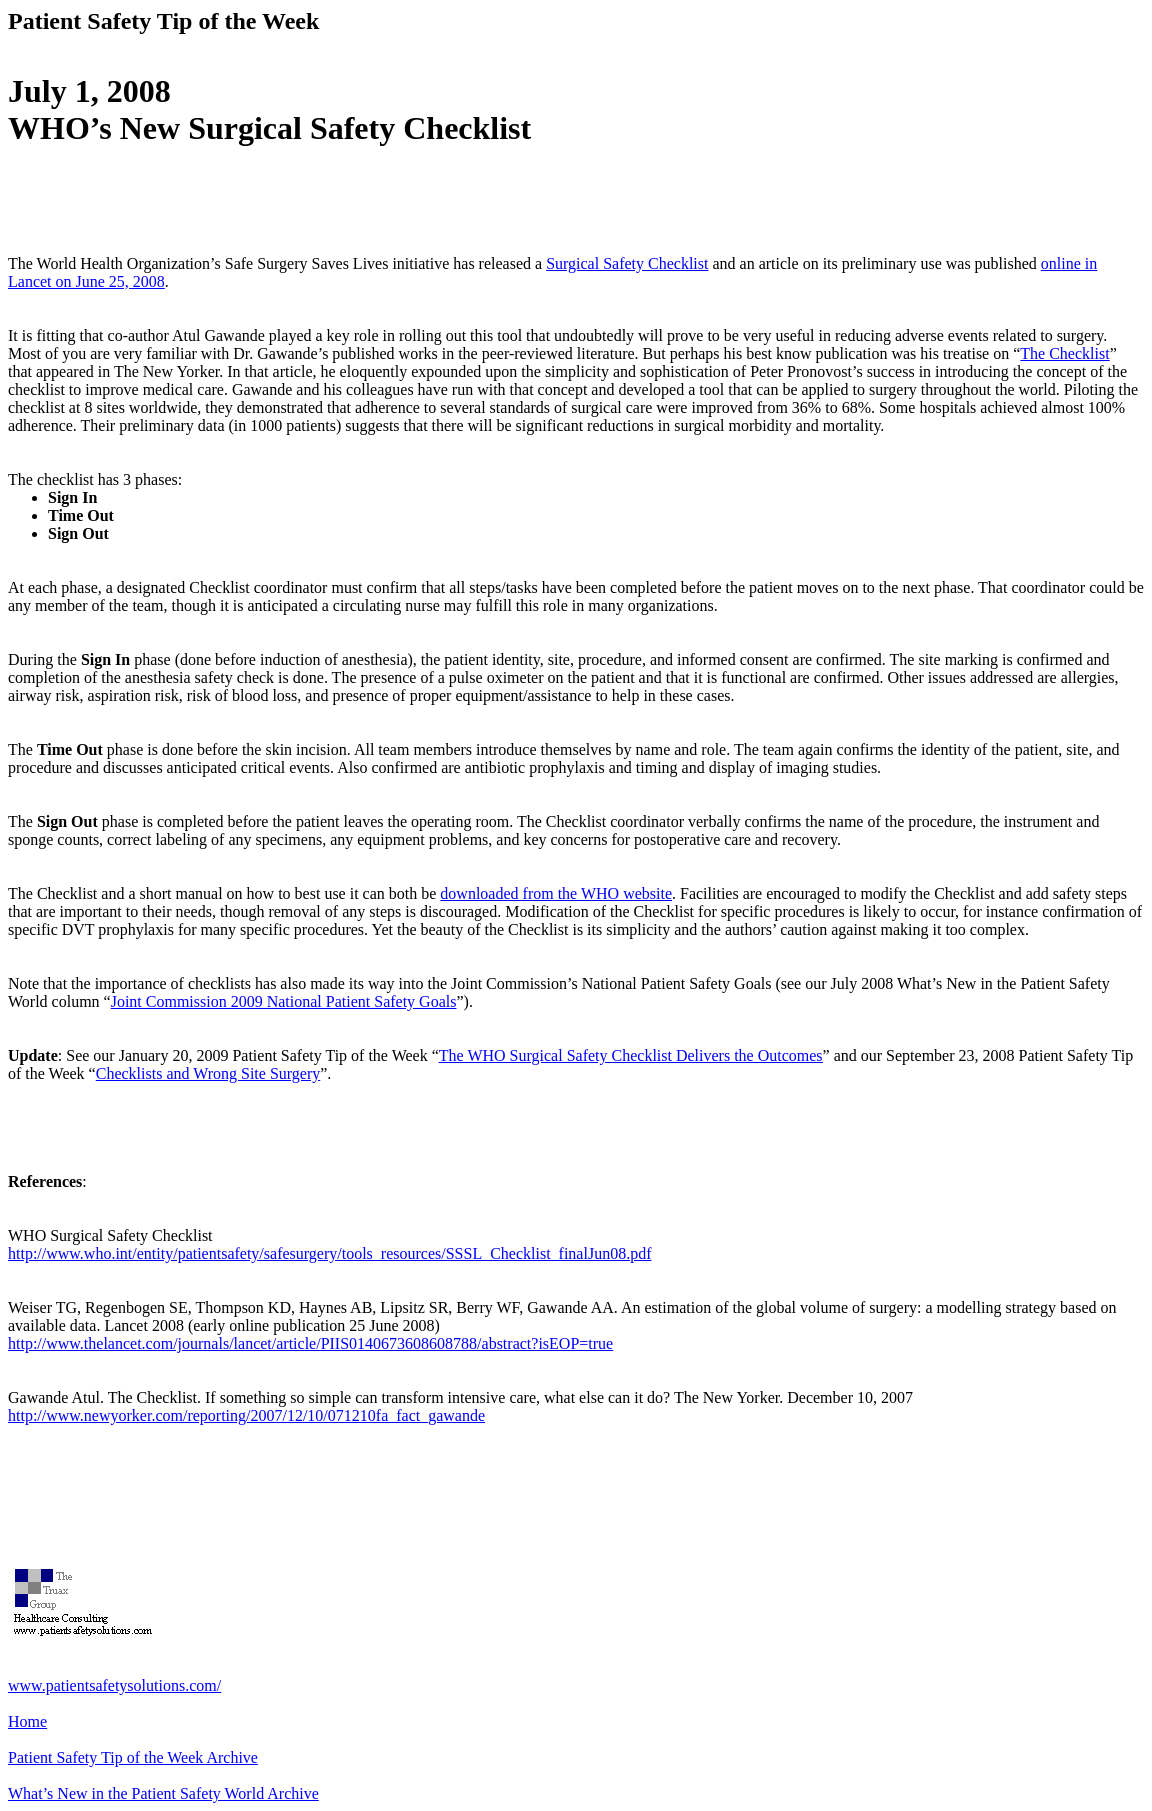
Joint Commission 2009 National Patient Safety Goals (284, 1001)
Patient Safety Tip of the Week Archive (133, 1757)
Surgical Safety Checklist (627, 263)
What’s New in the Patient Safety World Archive (163, 1793)
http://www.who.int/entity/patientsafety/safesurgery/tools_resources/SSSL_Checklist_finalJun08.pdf (329, 1253)
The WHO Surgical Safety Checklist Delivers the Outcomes (631, 1055)
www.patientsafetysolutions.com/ (114, 1685)
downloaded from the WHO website (556, 893)
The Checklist (1064, 353)
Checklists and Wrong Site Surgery (208, 1073)
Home (27, 1721)
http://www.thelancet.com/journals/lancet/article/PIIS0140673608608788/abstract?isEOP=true (310, 1343)
